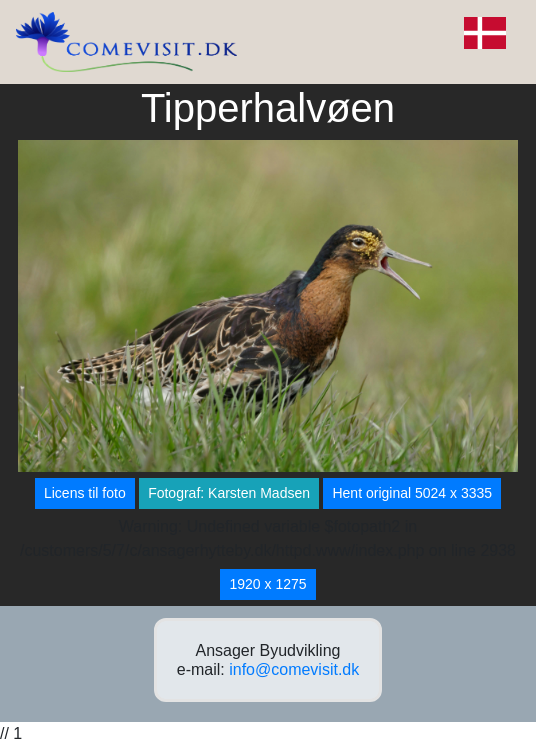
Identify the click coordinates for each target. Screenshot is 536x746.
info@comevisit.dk (294, 669)
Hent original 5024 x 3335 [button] (412, 493)
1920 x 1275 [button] (267, 584)
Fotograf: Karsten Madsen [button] (229, 493)
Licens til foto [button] (85, 493)
